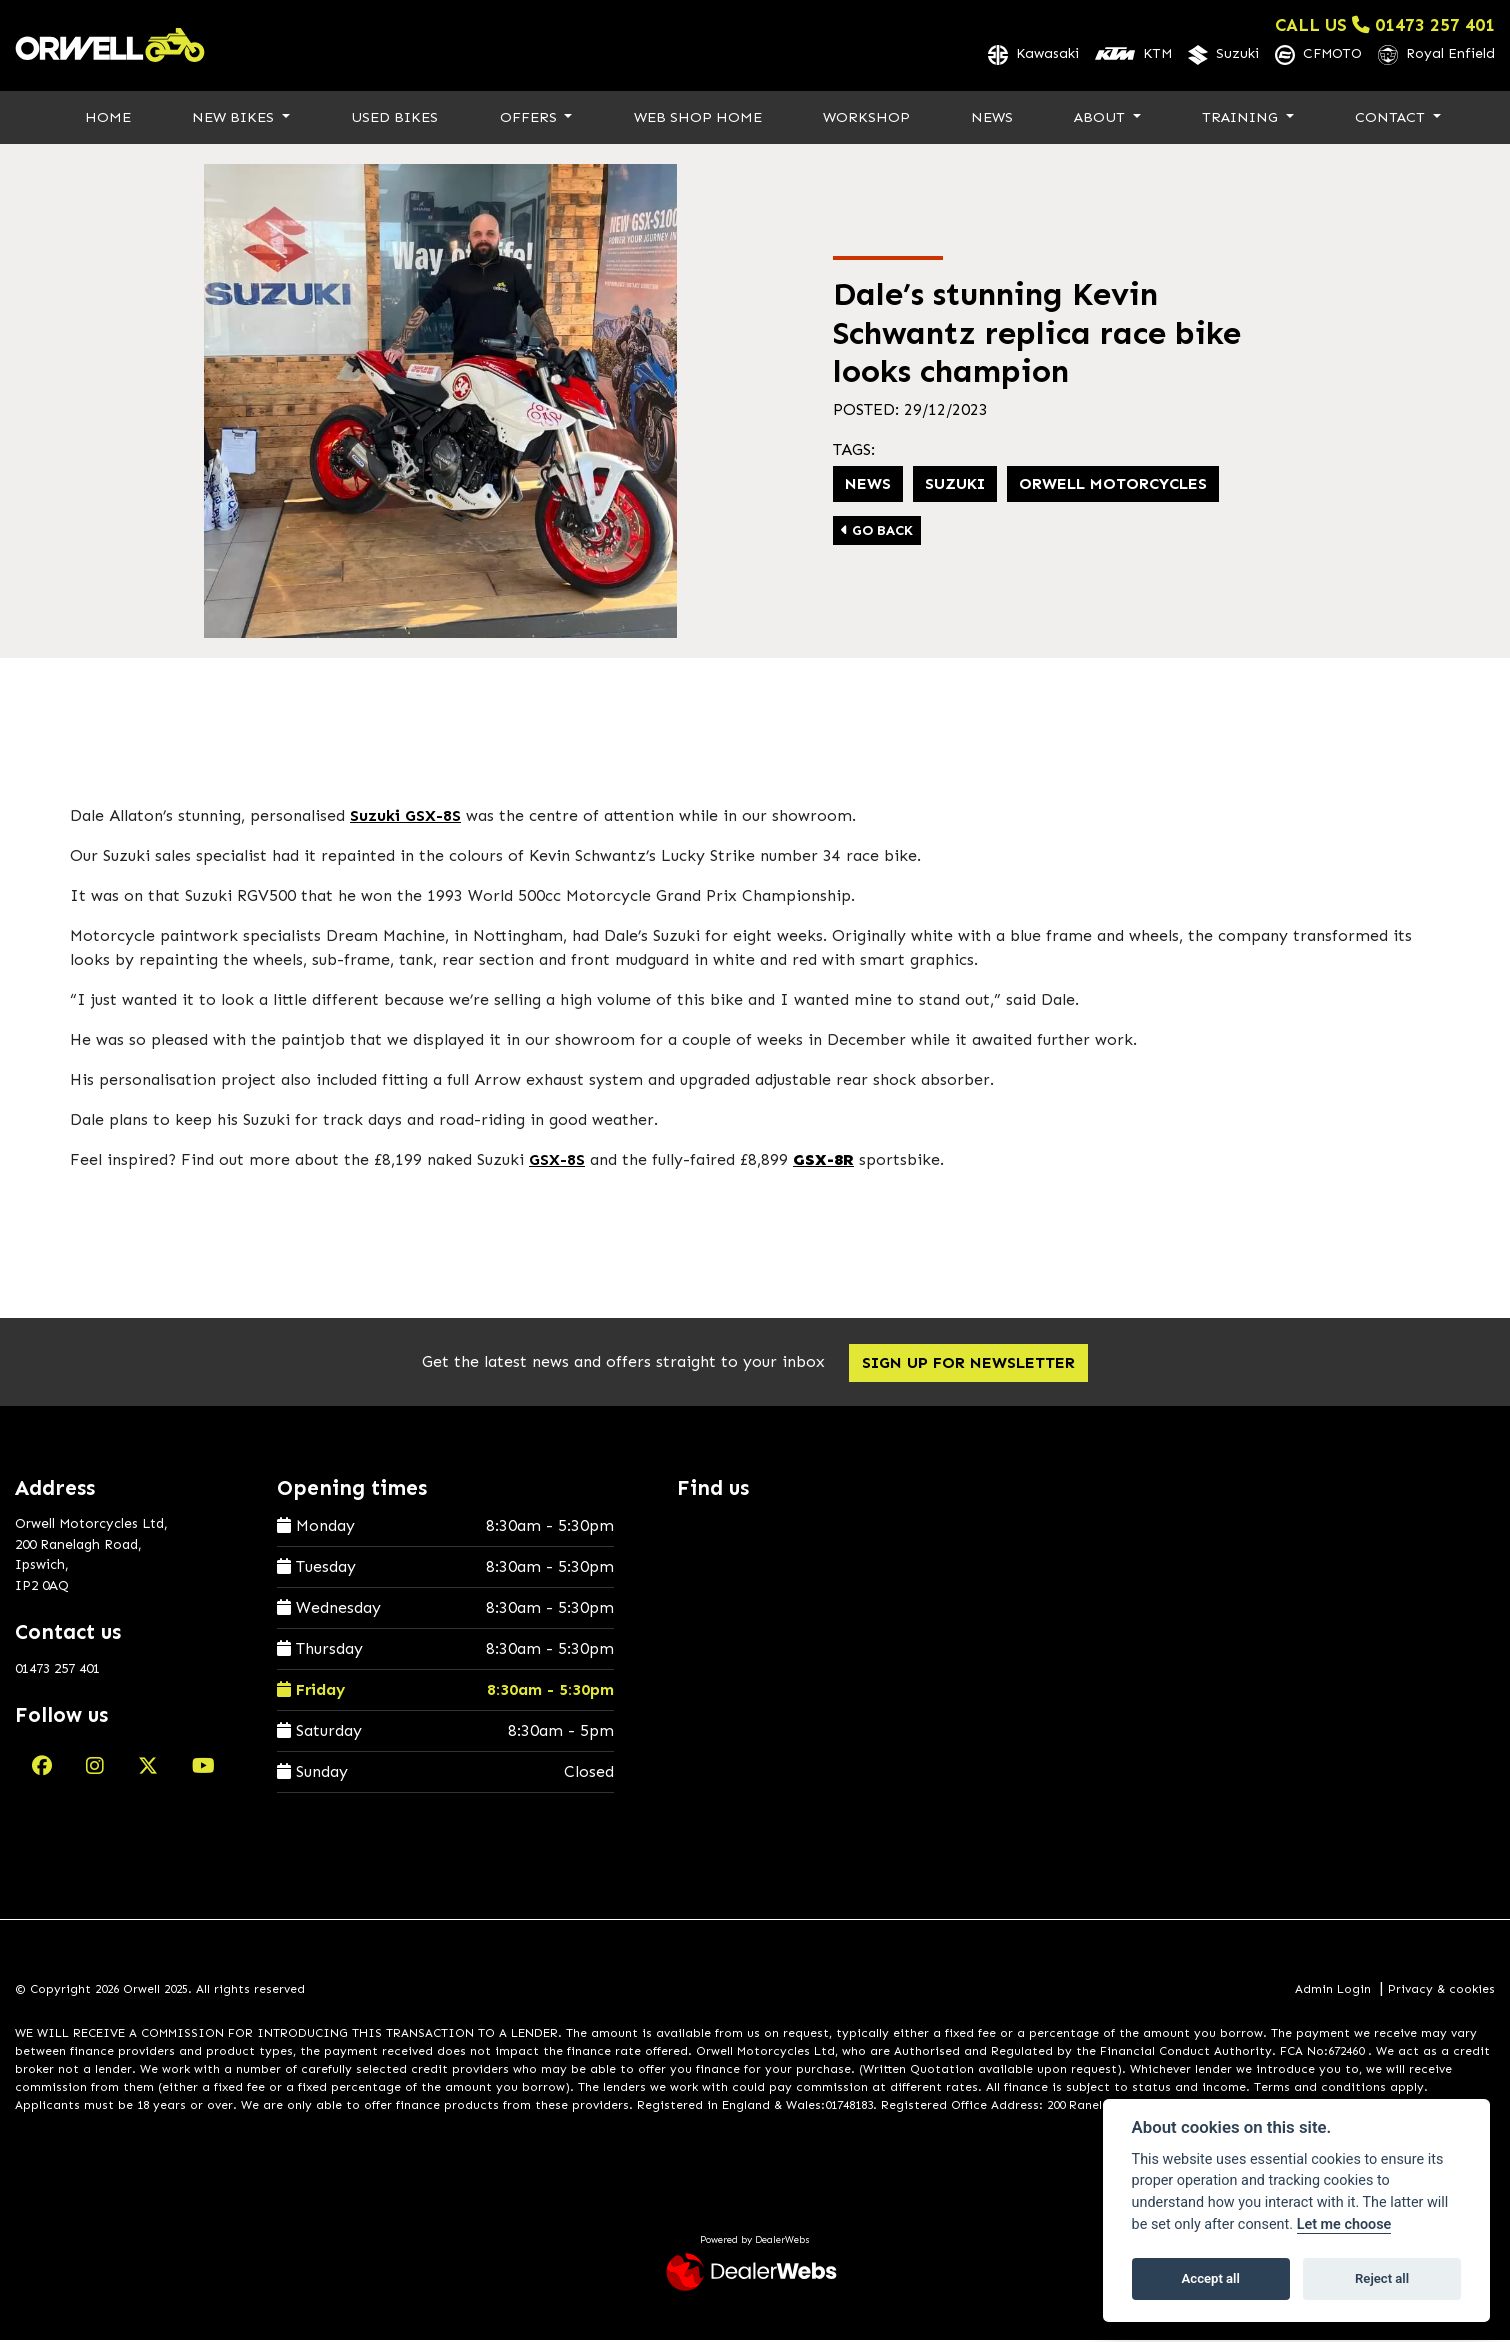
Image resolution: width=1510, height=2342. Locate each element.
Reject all (1382, 2278)
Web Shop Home (698, 118)
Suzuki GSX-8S (405, 816)
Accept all (1211, 2278)
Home (108, 118)
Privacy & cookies (1441, 1990)
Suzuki (955, 485)
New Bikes (235, 118)
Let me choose (1344, 2224)
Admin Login (1333, 1990)
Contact (1392, 118)
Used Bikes (394, 118)
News (992, 118)
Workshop (866, 118)
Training (1242, 118)
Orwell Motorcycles (1113, 485)
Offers (530, 118)
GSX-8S (557, 1160)
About (1101, 118)
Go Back (877, 532)
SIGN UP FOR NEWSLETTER (971, 1363)
